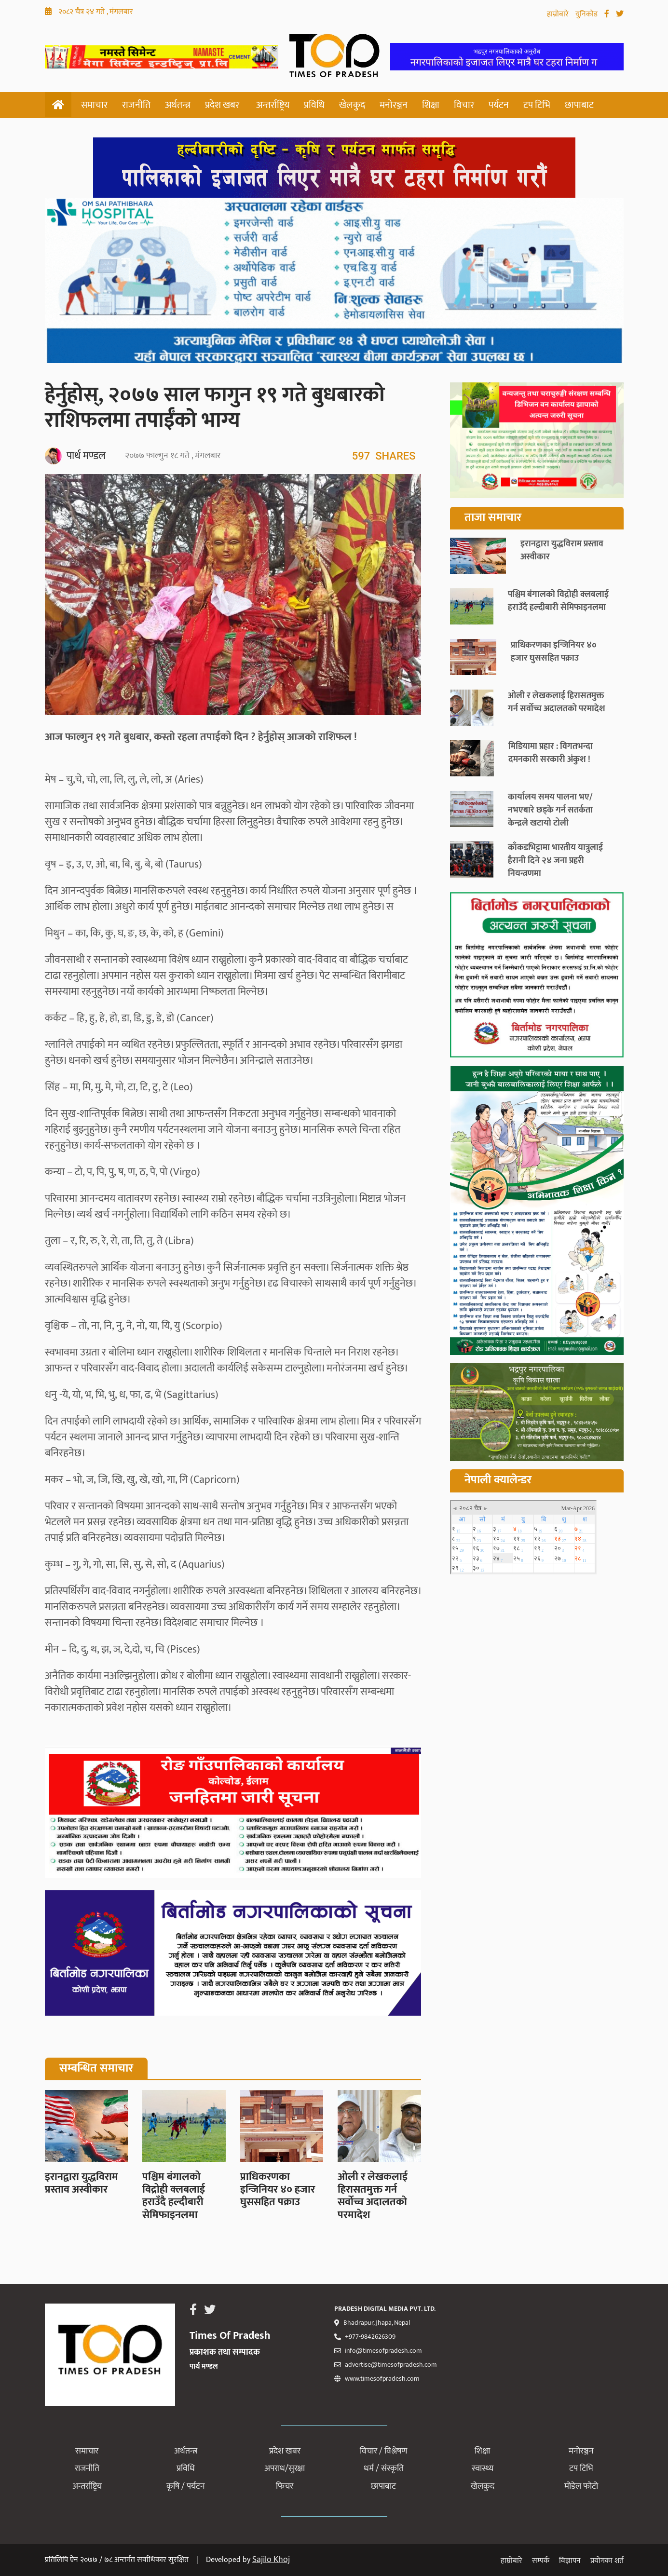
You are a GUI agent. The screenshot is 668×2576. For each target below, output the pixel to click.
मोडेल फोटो (581, 2486)
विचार (464, 105)
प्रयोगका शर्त (607, 2560)
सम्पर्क (540, 2560)
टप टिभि (536, 105)
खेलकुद (352, 105)
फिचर (284, 2486)
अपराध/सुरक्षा (284, 2468)
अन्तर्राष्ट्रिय (272, 105)
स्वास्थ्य (482, 2468)
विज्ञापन (570, 2560)
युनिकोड (587, 14)
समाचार (94, 105)
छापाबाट (579, 105)
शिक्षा (430, 105)
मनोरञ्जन (394, 105)
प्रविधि (314, 105)
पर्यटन (499, 105)
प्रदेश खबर (222, 105)
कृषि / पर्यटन (185, 2486)
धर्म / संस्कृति (384, 2468)
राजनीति (136, 105)
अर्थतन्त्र (178, 105)
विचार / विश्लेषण (383, 2451)
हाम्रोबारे (559, 14)
